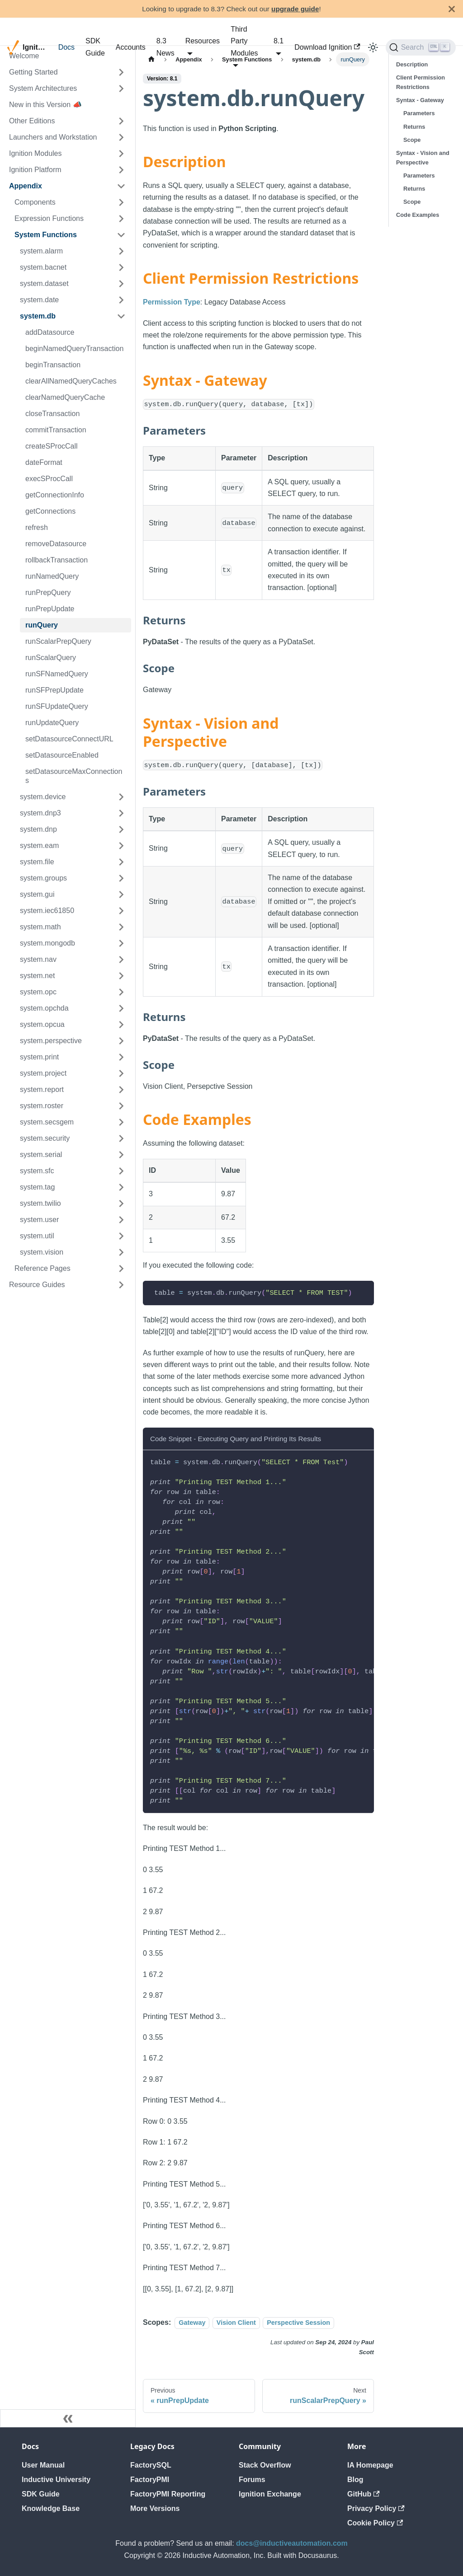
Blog (355, 2479)
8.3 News (165, 46)
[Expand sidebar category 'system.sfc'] (121, 1171)
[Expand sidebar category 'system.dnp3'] (121, 813)
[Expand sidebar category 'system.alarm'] (121, 251)
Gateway (192, 2322)
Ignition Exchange (270, 2494)
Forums (252, 2479)
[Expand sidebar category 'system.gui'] (121, 894)
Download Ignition (327, 47)
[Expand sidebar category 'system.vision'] (121, 1252)
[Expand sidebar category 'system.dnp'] (121, 829)
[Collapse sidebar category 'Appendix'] (121, 186)
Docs (66, 47)
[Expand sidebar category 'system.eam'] (121, 845)
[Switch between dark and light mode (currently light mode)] (373, 47)
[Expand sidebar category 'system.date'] (121, 300)
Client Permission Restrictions (420, 82)
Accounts (131, 47)
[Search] (421, 47)
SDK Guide (95, 46)
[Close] (451, 9)
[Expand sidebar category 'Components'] (121, 202)
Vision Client (236, 2322)
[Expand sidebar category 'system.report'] (121, 1089)
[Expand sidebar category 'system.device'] (121, 797)
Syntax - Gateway (420, 100)
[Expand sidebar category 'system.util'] (121, 1236)
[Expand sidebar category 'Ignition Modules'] (121, 153)
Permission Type (171, 302)
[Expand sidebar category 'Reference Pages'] (121, 1268)
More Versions (155, 2508)
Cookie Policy (375, 2523)
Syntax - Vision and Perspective (422, 158)
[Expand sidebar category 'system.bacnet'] (121, 267)
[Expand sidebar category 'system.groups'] (121, 878)
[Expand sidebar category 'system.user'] (121, 1220)
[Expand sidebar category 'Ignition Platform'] (121, 170)
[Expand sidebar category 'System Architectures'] (121, 88)
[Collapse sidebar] (68, 2418)
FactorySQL (150, 2465)
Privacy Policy (376, 2508)
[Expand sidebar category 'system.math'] (121, 927)
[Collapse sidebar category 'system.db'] (121, 316)
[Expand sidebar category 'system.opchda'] (121, 1008)
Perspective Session (298, 2322)
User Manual (43, 2465)
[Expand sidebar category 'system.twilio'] (121, 1203)
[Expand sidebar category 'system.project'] (121, 1073)
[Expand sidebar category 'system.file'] (121, 862)
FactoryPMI (149, 2479)
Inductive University (56, 2479)
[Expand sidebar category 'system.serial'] (121, 1154)
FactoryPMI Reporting (167, 2494)
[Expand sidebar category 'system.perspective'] (121, 1041)
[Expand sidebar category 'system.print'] (121, 1057)
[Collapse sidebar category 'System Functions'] (121, 235)
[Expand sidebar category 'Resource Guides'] (121, 1285)
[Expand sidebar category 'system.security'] (121, 1138)
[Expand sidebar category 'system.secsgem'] (121, 1122)
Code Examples (417, 214)
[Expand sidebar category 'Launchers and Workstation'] (121, 137)
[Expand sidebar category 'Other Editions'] (121, 121)
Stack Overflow (265, 2465)
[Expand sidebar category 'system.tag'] (121, 1187)
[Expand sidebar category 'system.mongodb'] (121, 943)
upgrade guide (295, 9)
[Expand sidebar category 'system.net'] (121, 976)
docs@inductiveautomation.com (292, 2543)
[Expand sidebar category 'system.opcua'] (121, 1024)
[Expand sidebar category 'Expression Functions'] (121, 218)
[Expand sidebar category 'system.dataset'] (121, 283)
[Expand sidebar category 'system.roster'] (121, 1106)
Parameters (419, 113)
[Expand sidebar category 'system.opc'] (121, 992)
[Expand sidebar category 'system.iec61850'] (121, 911)
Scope (411, 139)
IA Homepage (370, 2465)
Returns (414, 126)
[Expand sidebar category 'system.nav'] (121, 959)
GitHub (363, 2494)
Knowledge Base (51, 2508)
